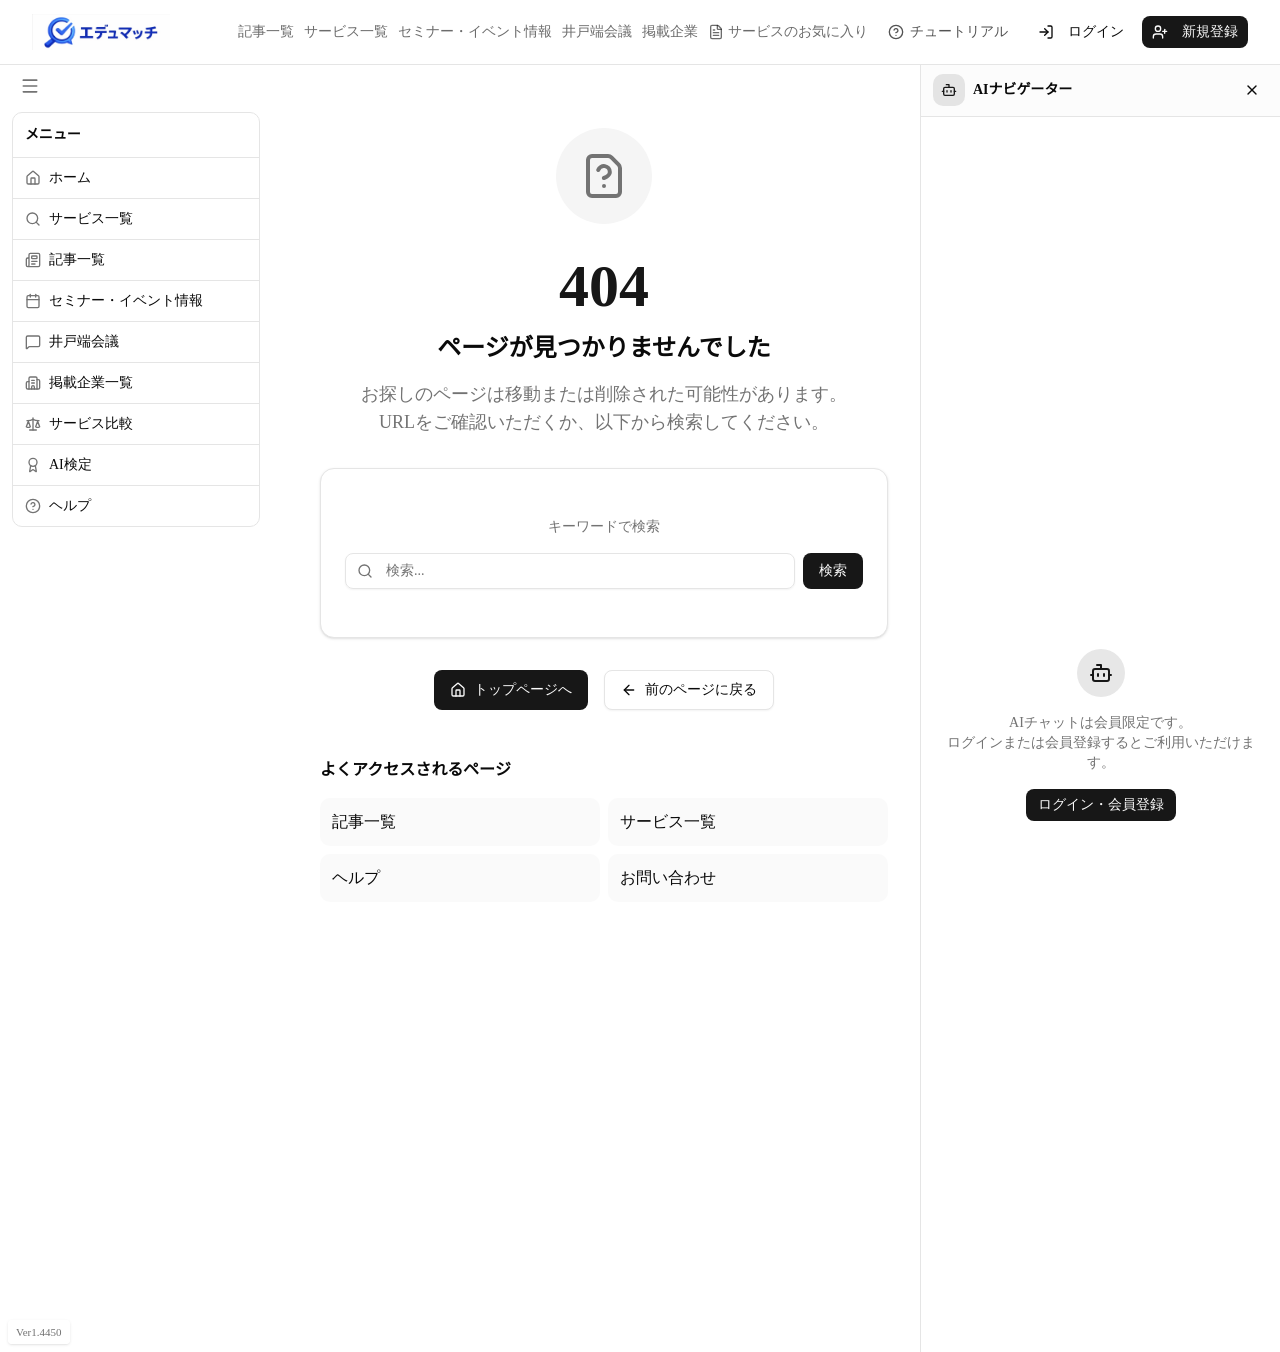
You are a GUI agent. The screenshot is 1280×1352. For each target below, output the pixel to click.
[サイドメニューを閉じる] (30, 86)
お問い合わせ (668, 877)
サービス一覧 (346, 31)
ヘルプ (356, 877)
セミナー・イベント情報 (475, 31)
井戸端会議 (597, 31)
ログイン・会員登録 (1101, 804)
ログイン (1081, 32)
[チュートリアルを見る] (948, 32)
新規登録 (1195, 32)
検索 (833, 570)
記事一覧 (266, 31)
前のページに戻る (689, 690)
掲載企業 (670, 31)
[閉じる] (1252, 90)
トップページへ (511, 690)
